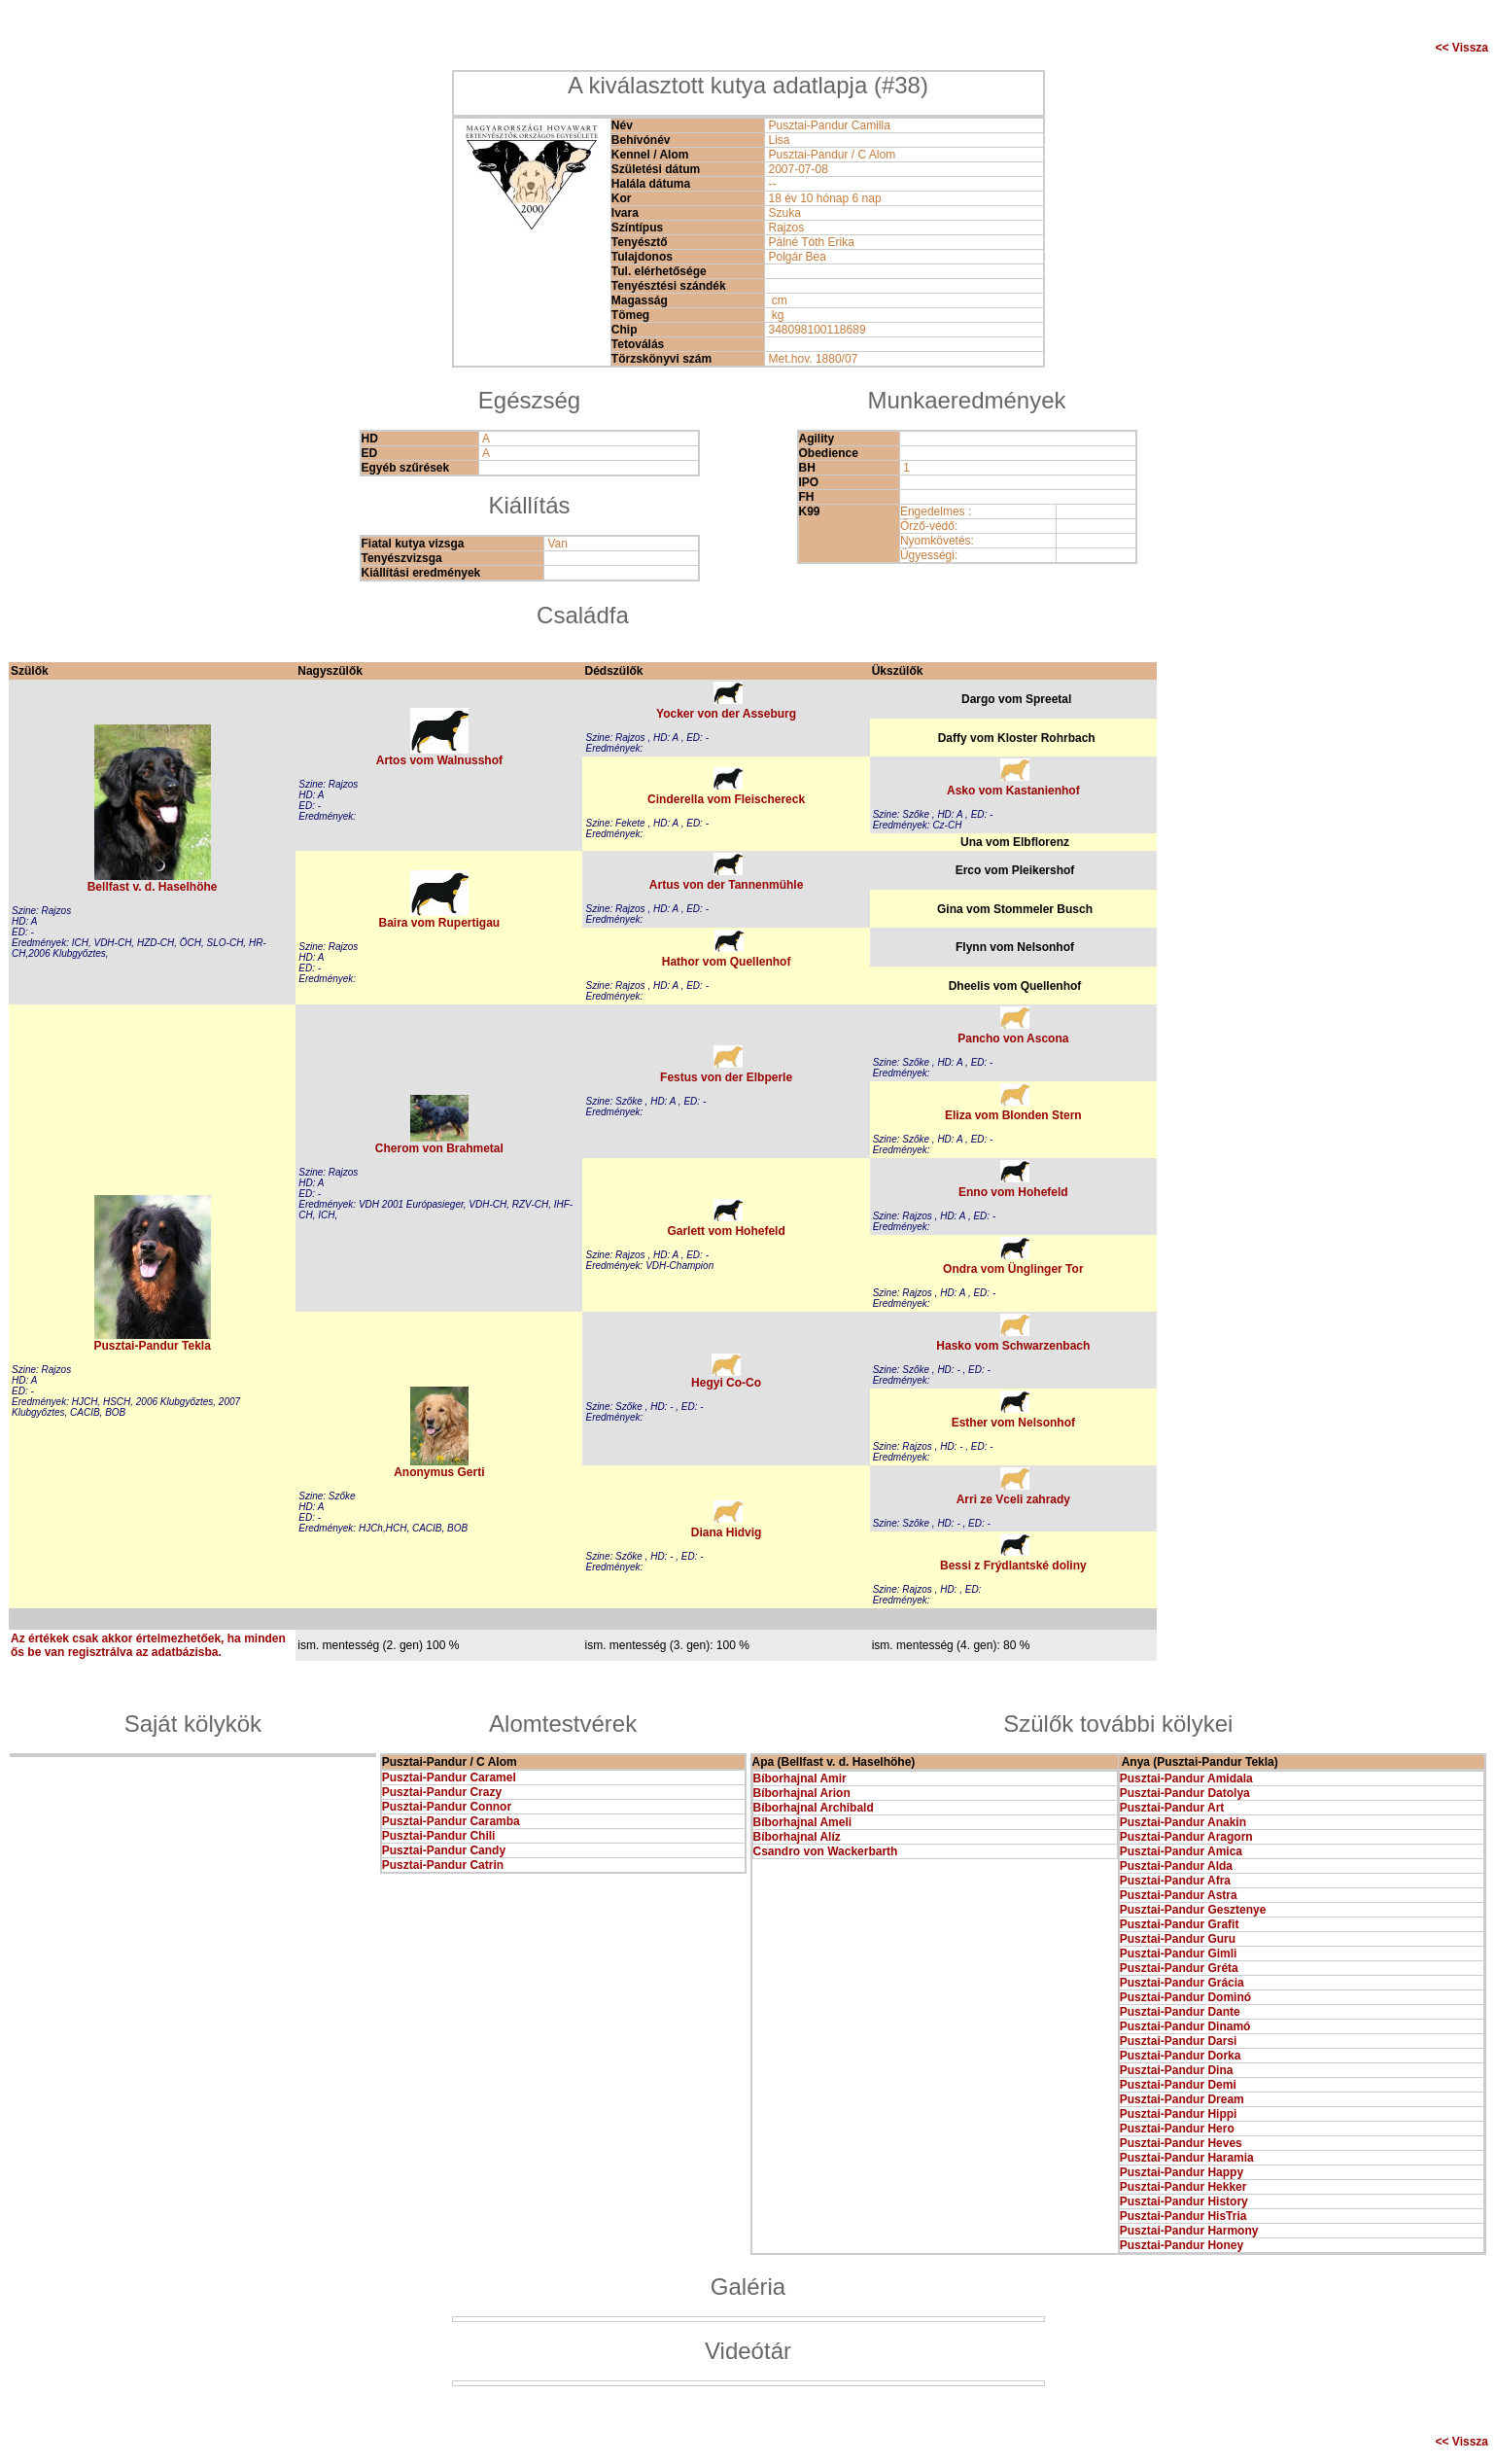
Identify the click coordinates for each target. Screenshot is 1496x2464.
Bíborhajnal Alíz (797, 1837)
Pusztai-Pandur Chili (439, 1836)
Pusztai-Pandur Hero (1177, 2128)
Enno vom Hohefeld (1013, 1192)
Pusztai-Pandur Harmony (1189, 2230)
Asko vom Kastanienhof (1013, 790)
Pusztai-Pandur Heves (1181, 2143)
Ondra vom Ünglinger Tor (1013, 1269)
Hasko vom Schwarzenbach (1013, 1346)
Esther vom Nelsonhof (1013, 1422)
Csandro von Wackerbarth (825, 1851)
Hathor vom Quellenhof (726, 961)
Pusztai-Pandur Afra (1175, 1880)
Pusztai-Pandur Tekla (151, 1346)
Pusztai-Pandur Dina (1177, 2070)
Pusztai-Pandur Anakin (1183, 1822)
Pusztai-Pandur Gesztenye (1193, 1910)
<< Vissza (1462, 47)
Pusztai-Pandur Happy (1181, 2172)
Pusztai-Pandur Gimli (1178, 1953)
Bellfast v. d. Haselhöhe (152, 887)
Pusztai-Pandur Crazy (442, 1792)
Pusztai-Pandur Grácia (1182, 1982)
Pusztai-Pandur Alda (1176, 1866)
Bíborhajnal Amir (800, 1778)
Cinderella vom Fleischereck (726, 799)
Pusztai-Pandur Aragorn (1186, 1837)
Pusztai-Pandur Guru (1177, 1939)
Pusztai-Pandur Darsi (1178, 2041)
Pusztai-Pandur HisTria (1183, 2216)
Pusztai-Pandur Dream (1182, 2099)
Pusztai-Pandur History (1184, 2201)
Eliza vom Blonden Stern (1013, 1115)
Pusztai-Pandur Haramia (1187, 2158)
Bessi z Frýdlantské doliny (1013, 1565)
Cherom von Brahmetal (439, 1148)
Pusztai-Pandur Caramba (451, 1821)
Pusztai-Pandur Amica (1181, 1851)
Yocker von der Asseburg (726, 714)
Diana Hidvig (726, 1532)
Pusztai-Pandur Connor (446, 1806)
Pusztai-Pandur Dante (1180, 2012)
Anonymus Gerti (439, 1472)
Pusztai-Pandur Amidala (1186, 1778)
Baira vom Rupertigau (440, 923)
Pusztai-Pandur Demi (1178, 2085)
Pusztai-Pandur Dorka (1180, 2055)
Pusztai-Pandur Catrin (443, 1865)
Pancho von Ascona (1012, 1038)
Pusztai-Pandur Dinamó (1185, 2026)
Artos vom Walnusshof (439, 760)
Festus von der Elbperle (726, 1077)
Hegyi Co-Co (726, 1383)
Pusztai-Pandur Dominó (1185, 1997)
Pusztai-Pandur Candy (443, 1850)
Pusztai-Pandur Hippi (1178, 2114)
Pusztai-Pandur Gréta (1179, 1968)
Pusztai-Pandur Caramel (449, 1777)
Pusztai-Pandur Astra (1178, 1895)
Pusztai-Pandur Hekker (1183, 2187)
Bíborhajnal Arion (802, 1793)
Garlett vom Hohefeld (725, 1231)
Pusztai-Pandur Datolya (1185, 1793)
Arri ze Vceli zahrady (1013, 1499)
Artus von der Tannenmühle (726, 885)
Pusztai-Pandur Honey (1181, 2245)
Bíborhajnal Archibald (813, 1807)
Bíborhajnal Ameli (802, 1822)
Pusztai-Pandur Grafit (1179, 1924)
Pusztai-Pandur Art (1172, 1807)
